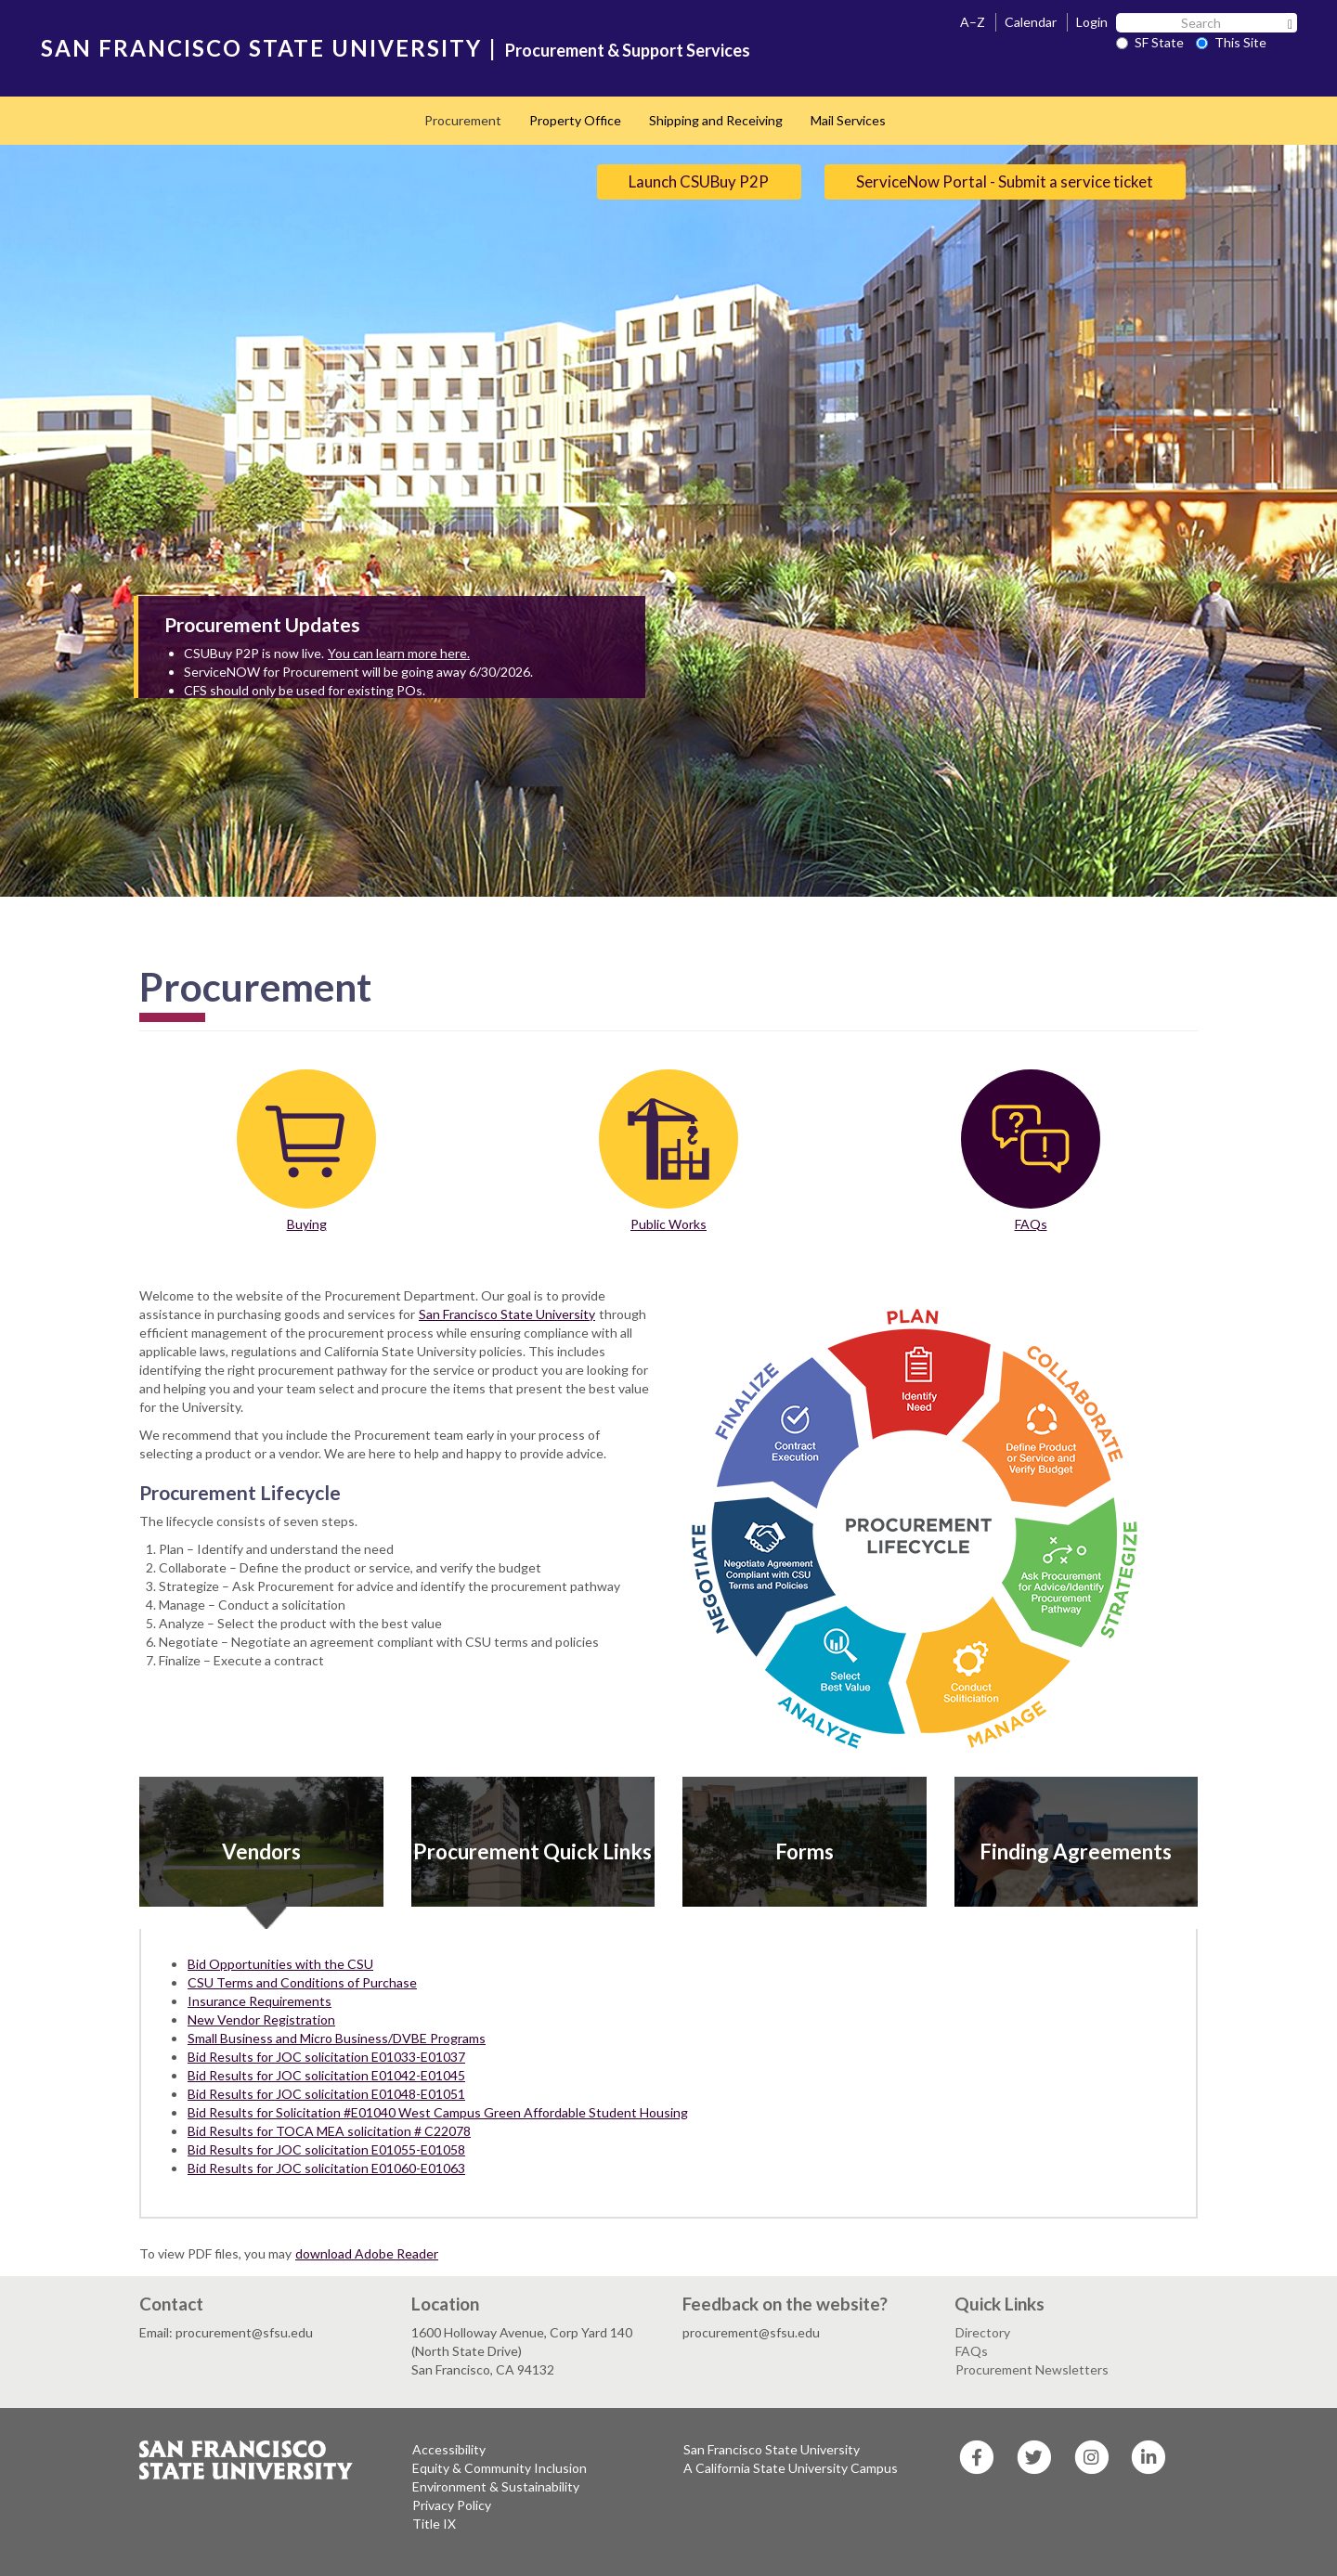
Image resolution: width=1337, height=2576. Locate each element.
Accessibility (449, 2449)
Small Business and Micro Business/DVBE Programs (337, 2038)
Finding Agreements (1076, 1851)
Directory (982, 2332)
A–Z (972, 22)
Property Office (575, 120)
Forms (804, 1851)
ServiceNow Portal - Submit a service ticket (1004, 181)
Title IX (434, 2523)
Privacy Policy (451, 2505)
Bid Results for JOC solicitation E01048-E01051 (326, 2094)
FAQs (1031, 1224)
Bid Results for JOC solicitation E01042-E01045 (326, 2075)
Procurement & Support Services (627, 50)
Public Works (668, 1224)
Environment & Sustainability (495, 2486)
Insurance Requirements (259, 2001)
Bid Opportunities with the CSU (280, 1964)
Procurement (462, 120)
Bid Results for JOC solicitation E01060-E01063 (326, 2168)
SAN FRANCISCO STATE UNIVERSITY (261, 47)
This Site (1231, 42)
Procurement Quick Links (532, 1851)
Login (1092, 22)
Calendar (1031, 22)
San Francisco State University (507, 1314)
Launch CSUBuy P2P (699, 181)
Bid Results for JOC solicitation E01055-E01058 (326, 2149)
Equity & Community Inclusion (499, 2468)
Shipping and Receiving (716, 120)
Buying (307, 1224)
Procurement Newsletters (1032, 2369)
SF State (1150, 42)
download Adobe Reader (366, 2253)
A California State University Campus (790, 2468)
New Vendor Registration (261, 2019)
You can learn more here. (399, 653)
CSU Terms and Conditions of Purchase (302, 1982)
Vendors (261, 1851)
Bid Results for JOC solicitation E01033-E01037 (326, 2057)
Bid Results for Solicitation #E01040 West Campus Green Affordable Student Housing (438, 2112)
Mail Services (848, 120)
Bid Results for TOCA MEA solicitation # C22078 (329, 2131)
